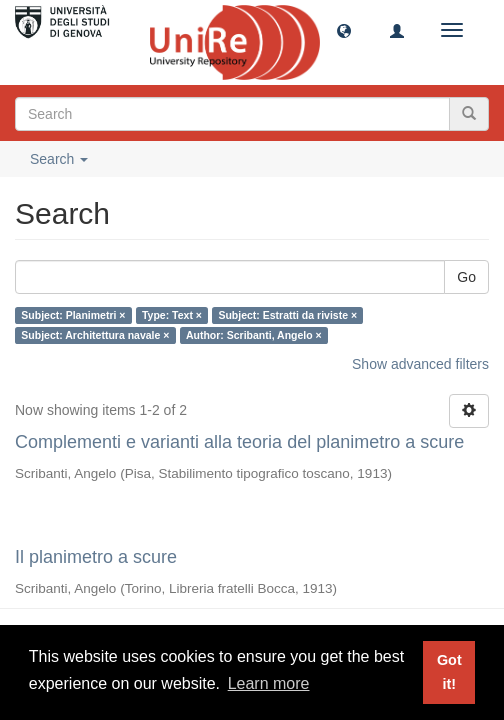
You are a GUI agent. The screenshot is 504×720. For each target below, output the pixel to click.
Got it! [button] (449, 672)
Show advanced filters (420, 364)
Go (466, 277)
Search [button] (59, 159)
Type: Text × (172, 315)
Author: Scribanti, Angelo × (254, 335)
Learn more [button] (269, 683)
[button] (344, 30)
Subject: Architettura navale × (95, 335)
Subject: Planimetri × (73, 315)
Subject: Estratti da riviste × (287, 315)
